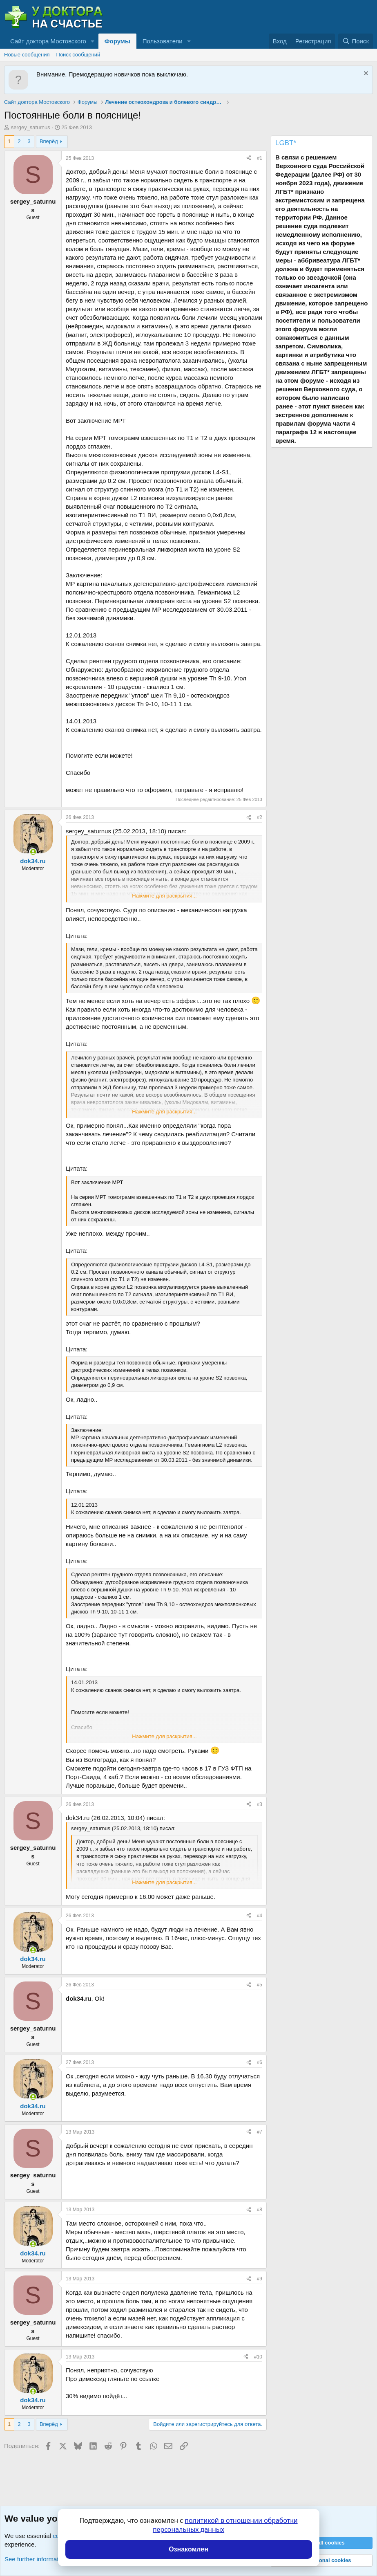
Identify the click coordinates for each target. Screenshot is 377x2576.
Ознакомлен (188, 2549)
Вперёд (49, 141)
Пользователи (163, 41)
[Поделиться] (248, 158)
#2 (259, 817)
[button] (92, 41)
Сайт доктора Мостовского (48, 41)
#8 (259, 2209)
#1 (259, 158)
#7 (259, 2132)
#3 (259, 1804)
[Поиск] (355, 41)
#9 (259, 2279)
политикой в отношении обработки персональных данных (225, 2525)
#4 (259, 1916)
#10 (258, 2357)
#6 (259, 2062)
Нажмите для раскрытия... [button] (164, 896)
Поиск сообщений (78, 55)
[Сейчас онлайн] (33, 852)
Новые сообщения (27, 55)
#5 (259, 1985)
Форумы (117, 41)
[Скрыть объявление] (364, 74)
